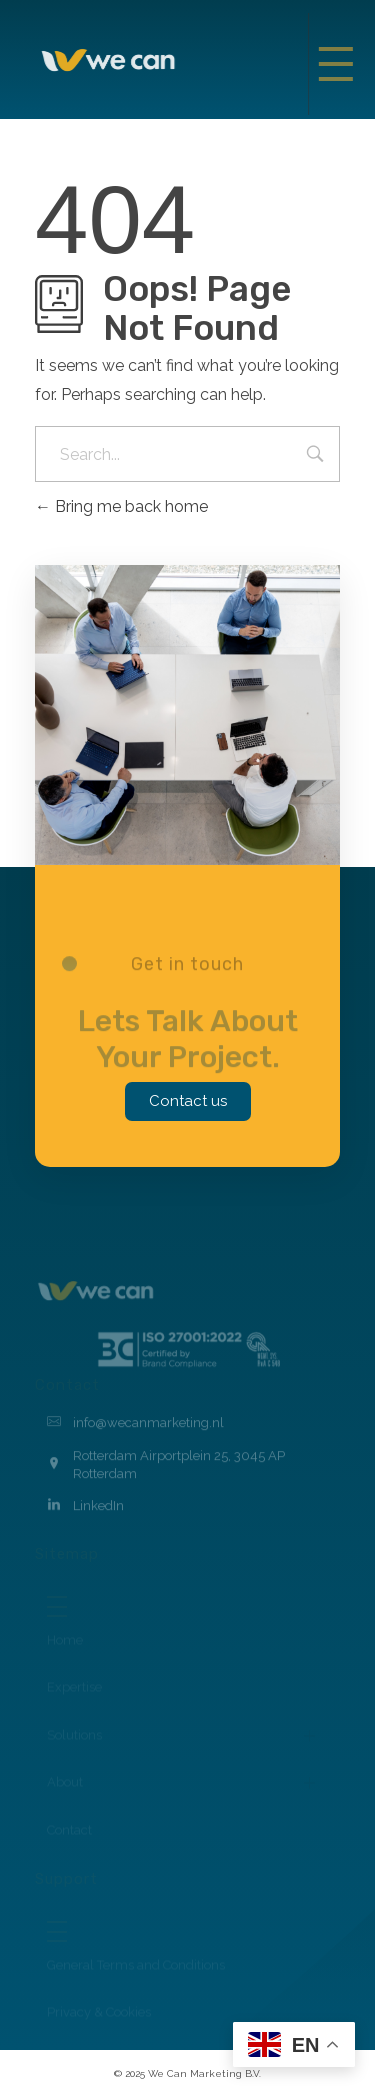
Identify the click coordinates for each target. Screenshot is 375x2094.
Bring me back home (121, 506)
